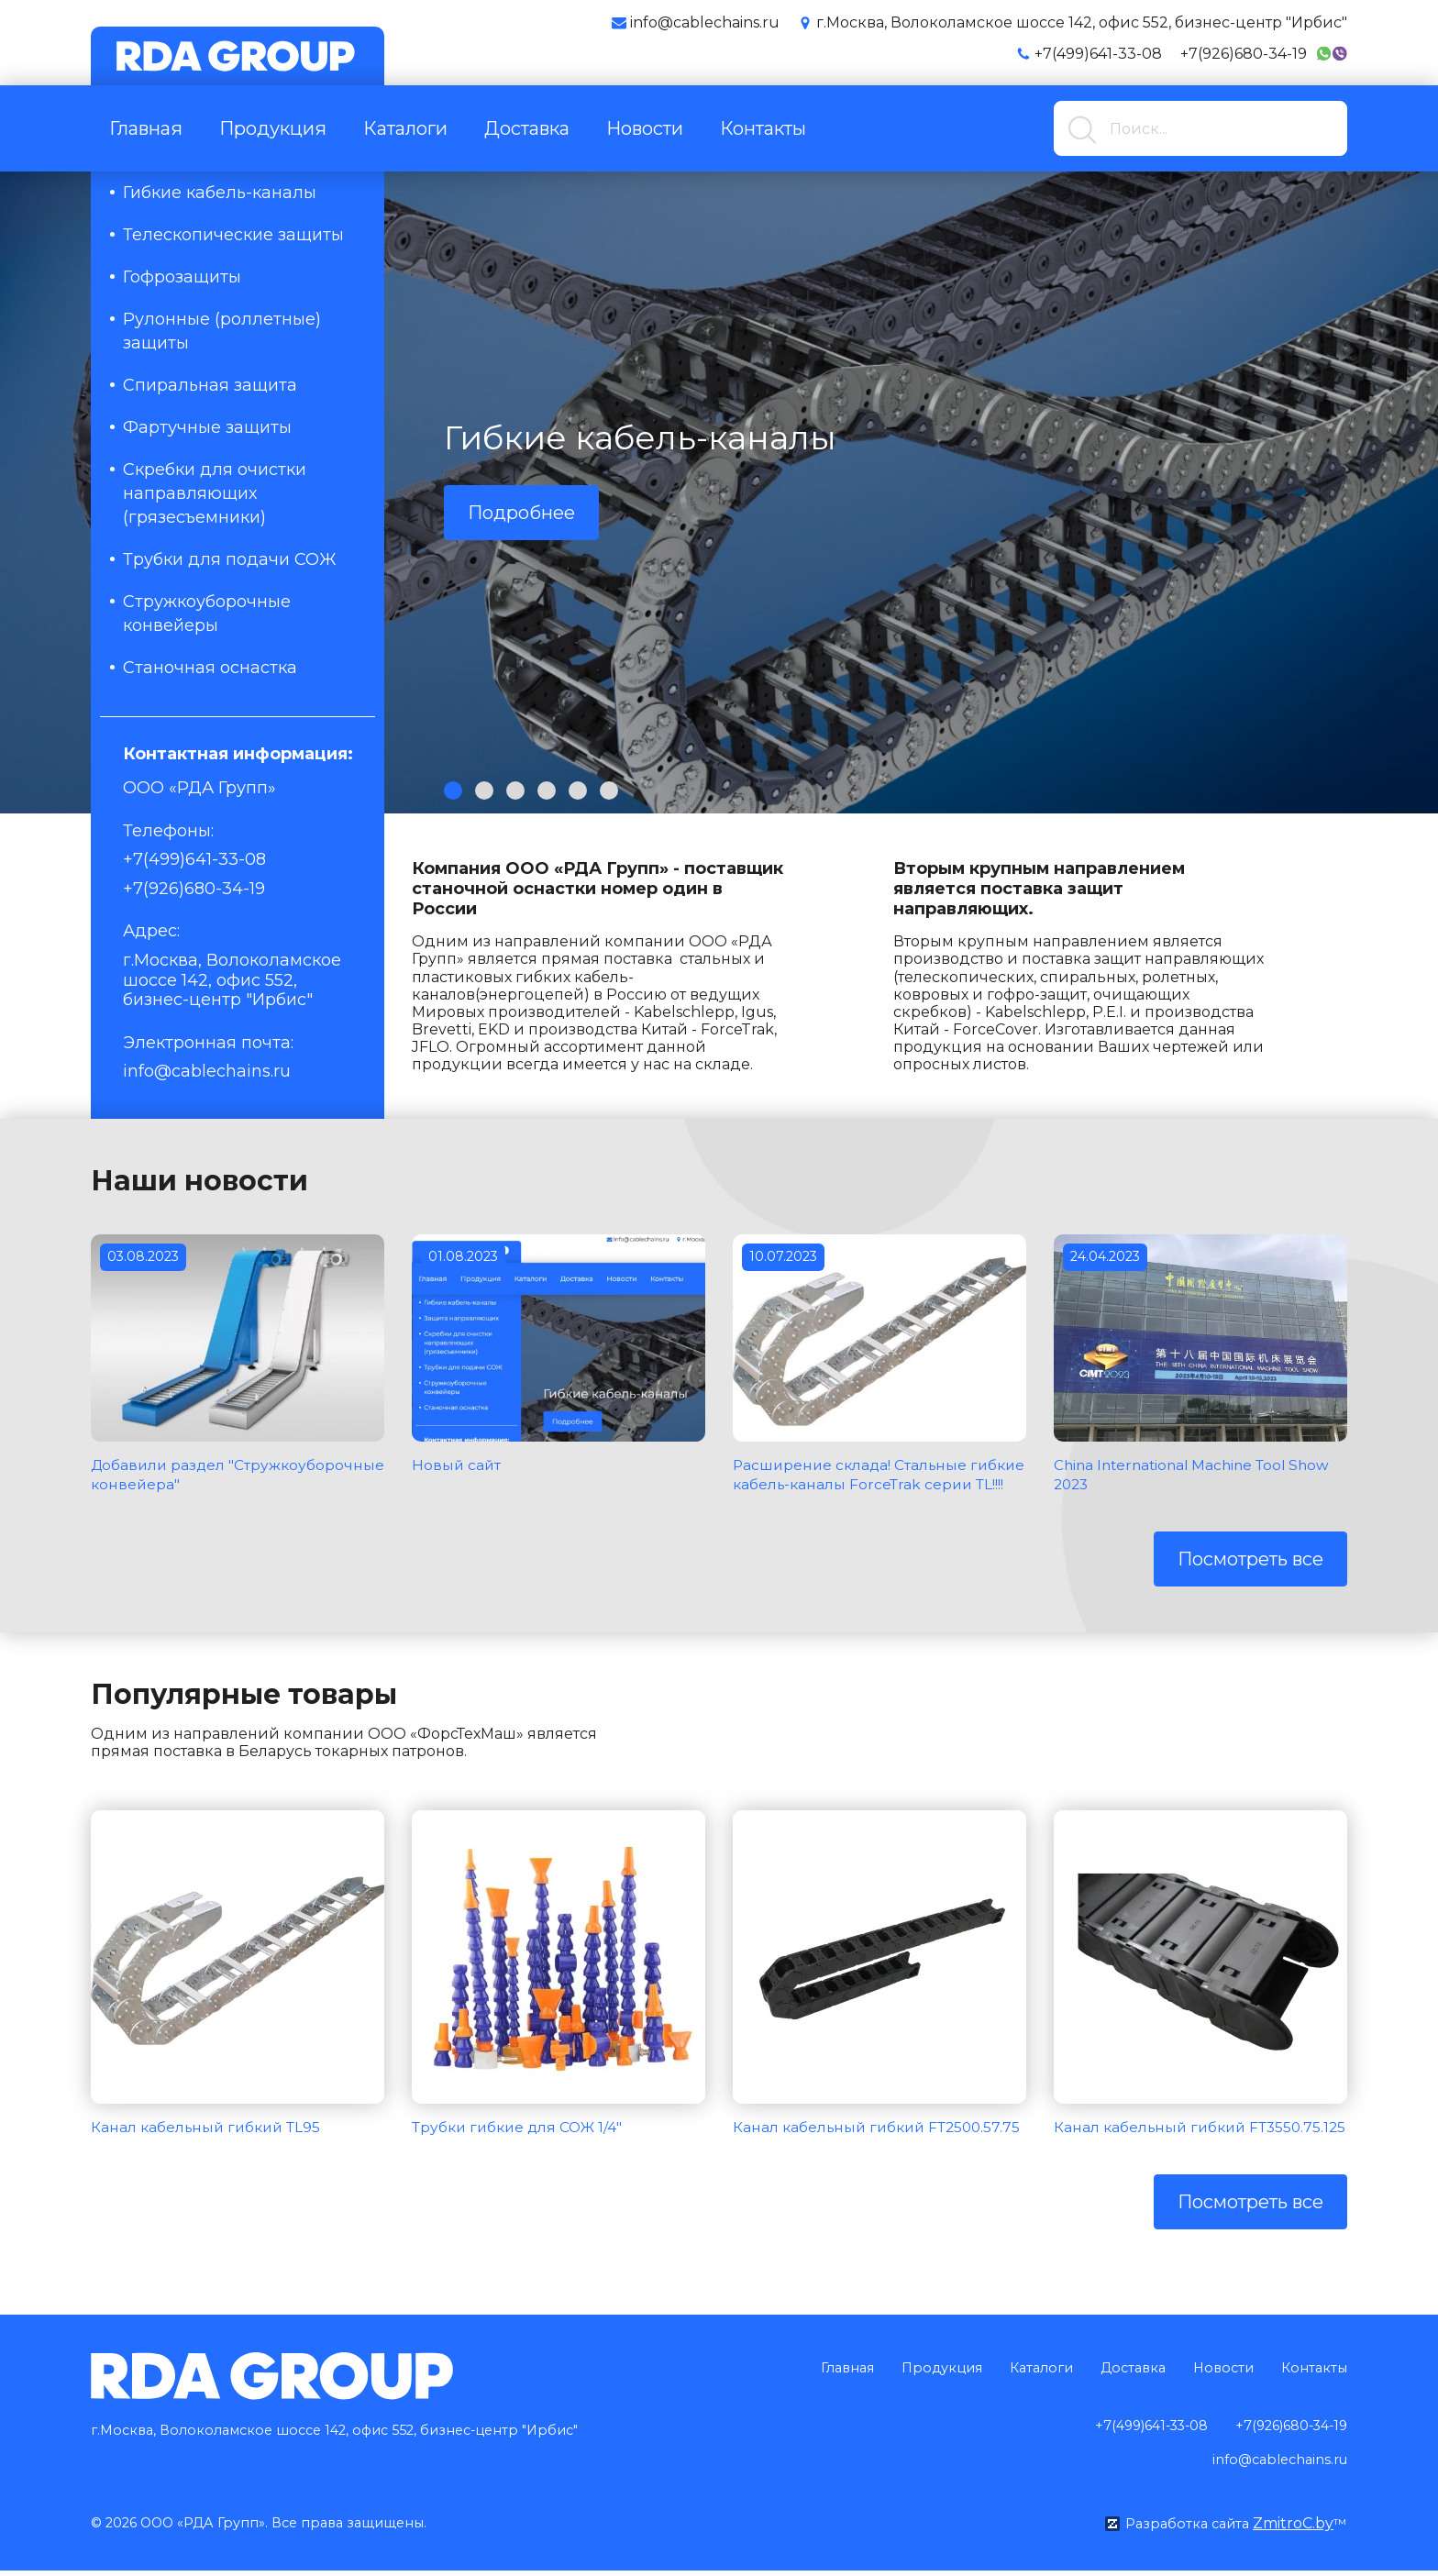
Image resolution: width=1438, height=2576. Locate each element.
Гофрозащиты (182, 277)
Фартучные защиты (207, 427)
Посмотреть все (1250, 1579)
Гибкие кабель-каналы (219, 192)
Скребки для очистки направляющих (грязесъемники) (214, 493)
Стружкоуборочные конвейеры (207, 613)
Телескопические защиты (233, 235)
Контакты (763, 128)
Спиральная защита (210, 385)
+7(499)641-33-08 (1098, 53)
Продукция (272, 128)
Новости (644, 128)
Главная (146, 128)
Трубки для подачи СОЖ (230, 559)
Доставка (527, 128)
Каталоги (405, 128)
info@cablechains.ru (207, 1071)
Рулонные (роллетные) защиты (222, 331)
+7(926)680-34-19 (1243, 53)
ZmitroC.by (1292, 2528)
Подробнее (521, 513)
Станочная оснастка (210, 668)
